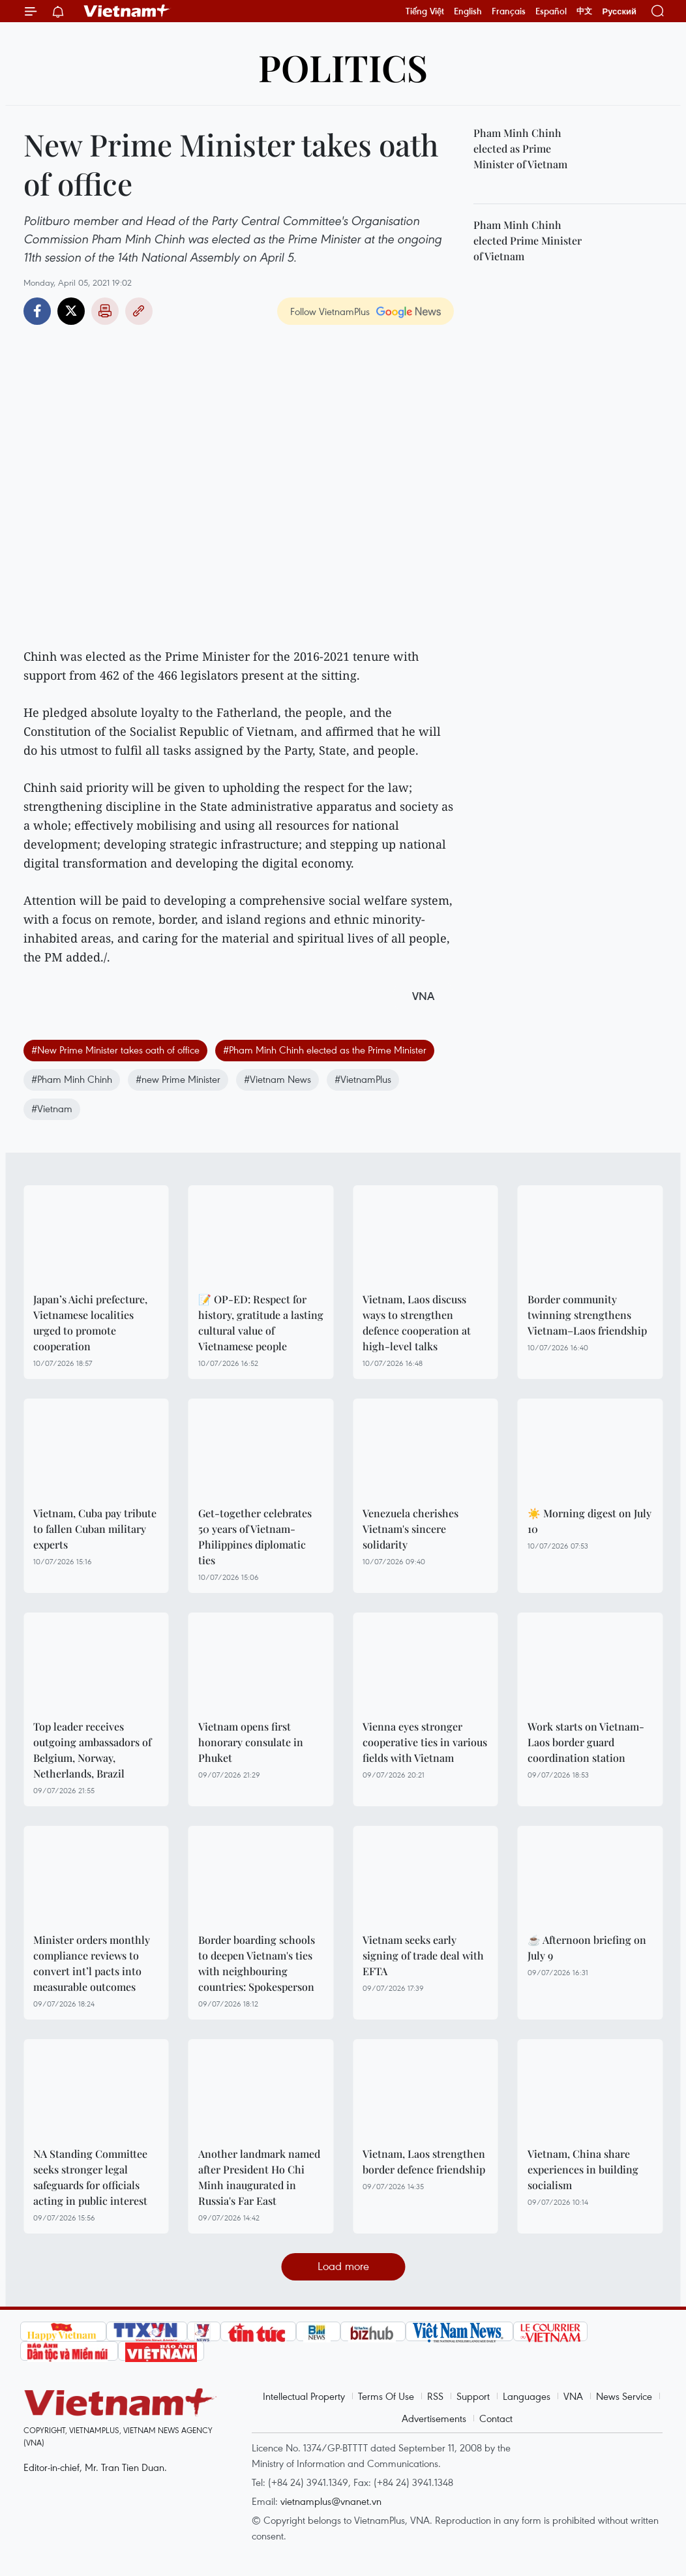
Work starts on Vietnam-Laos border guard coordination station (586, 1742)
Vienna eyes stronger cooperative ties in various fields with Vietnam (425, 1742)
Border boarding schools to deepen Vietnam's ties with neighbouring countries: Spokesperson (256, 1963)
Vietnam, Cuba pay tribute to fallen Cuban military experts (95, 1528)
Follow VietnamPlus (330, 311)
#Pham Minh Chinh (71, 1078)
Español (551, 11)
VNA (573, 2395)
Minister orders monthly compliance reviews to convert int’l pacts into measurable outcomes (91, 1963)
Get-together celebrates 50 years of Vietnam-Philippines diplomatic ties (255, 1536)
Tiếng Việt (425, 11)
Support (473, 2395)
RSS (435, 2395)
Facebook (37, 311)
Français (509, 11)
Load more (343, 2265)
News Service (624, 2395)
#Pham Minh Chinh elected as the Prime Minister (324, 1049)
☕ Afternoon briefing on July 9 (587, 1947)
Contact (496, 2418)
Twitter (71, 311)
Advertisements (434, 2418)
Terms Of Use (386, 2395)
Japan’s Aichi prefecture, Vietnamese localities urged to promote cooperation (90, 1322)
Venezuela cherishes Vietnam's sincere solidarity (410, 1528)
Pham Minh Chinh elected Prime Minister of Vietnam (527, 240)
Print (105, 311)
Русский (619, 11)
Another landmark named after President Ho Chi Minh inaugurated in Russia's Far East (259, 2177)
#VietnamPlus (363, 1078)
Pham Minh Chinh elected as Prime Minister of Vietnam (520, 148)
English (468, 11)
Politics (343, 66)
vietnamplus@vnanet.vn (330, 2501)
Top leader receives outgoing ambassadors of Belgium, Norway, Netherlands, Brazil (92, 1750)
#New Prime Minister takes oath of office (115, 1049)
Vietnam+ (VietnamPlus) (127, 11)
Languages (526, 2395)
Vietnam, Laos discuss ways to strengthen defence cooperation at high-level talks (417, 1322)
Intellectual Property (304, 2395)
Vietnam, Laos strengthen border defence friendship (424, 2161)
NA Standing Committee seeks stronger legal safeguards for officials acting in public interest (90, 2177)
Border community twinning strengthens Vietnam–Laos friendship (587, 1314)
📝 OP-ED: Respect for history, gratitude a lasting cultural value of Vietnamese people (260, 1322)
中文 (584, 11)
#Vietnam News (277, 1078)
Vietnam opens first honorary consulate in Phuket (250, 1742)
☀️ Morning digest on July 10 (589, 1521)
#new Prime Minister (178, 1078)
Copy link (139, 311)
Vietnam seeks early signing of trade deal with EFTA (423, 1955)
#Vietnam (51, 1108)
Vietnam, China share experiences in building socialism (583, 2169)
